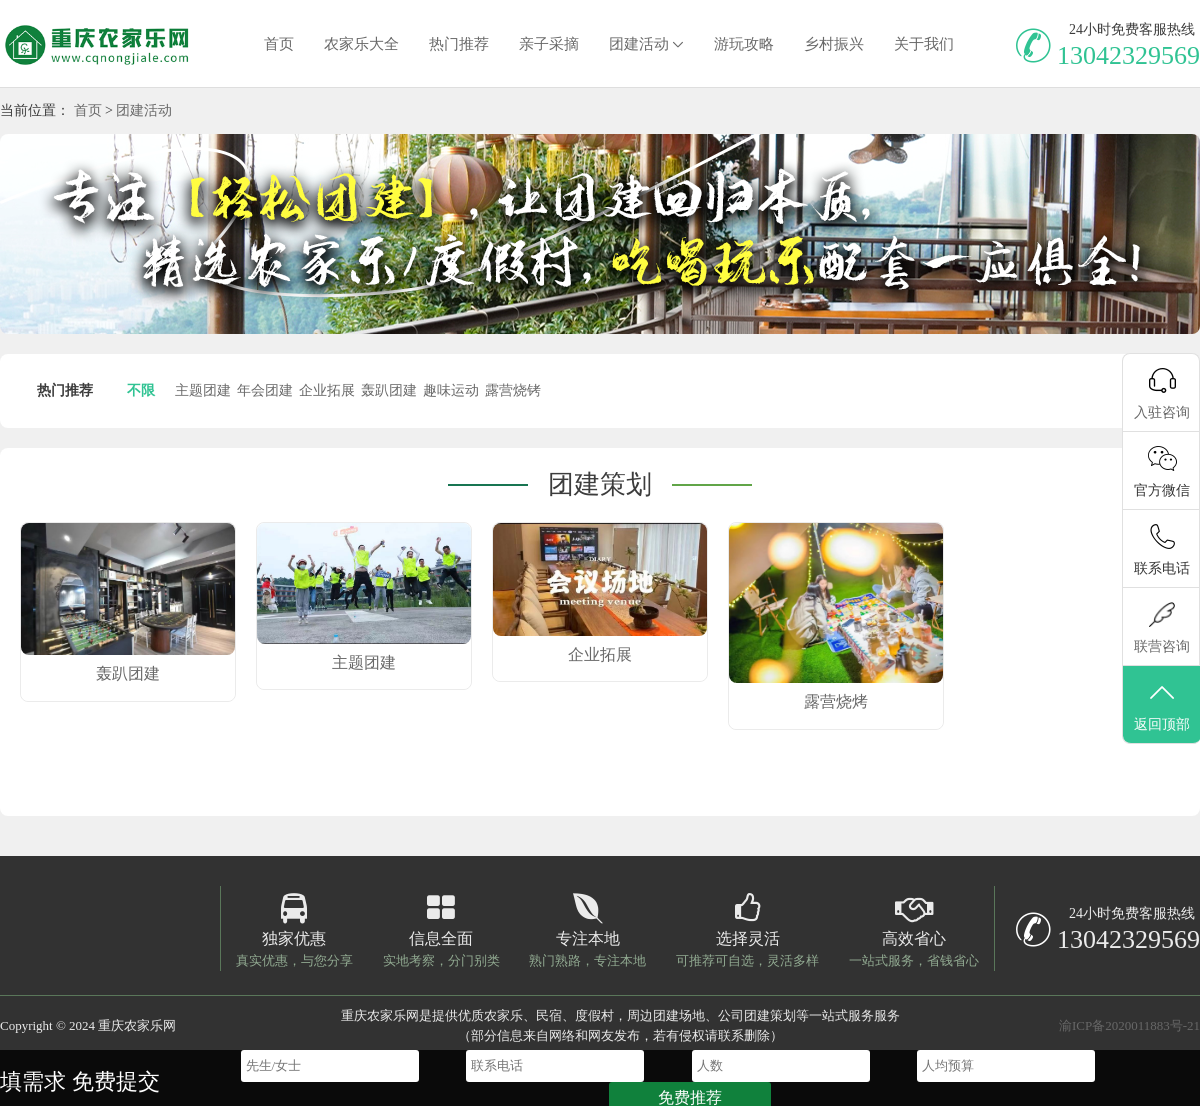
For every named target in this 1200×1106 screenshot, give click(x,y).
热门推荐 (459, 44)
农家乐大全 (361, 44)
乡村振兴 (834, 44)
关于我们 (924, 44)
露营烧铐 (513, 390)
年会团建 (265, 390)
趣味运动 (451, 390)
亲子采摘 (549, 44)
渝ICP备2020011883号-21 (1129, 1025)
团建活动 (639, 44)
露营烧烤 (836, 701)
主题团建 (203, 390)
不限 (141, 390)
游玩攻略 (744, 44)
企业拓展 (327, 390)
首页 (279, 44)
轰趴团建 (389, 390)
